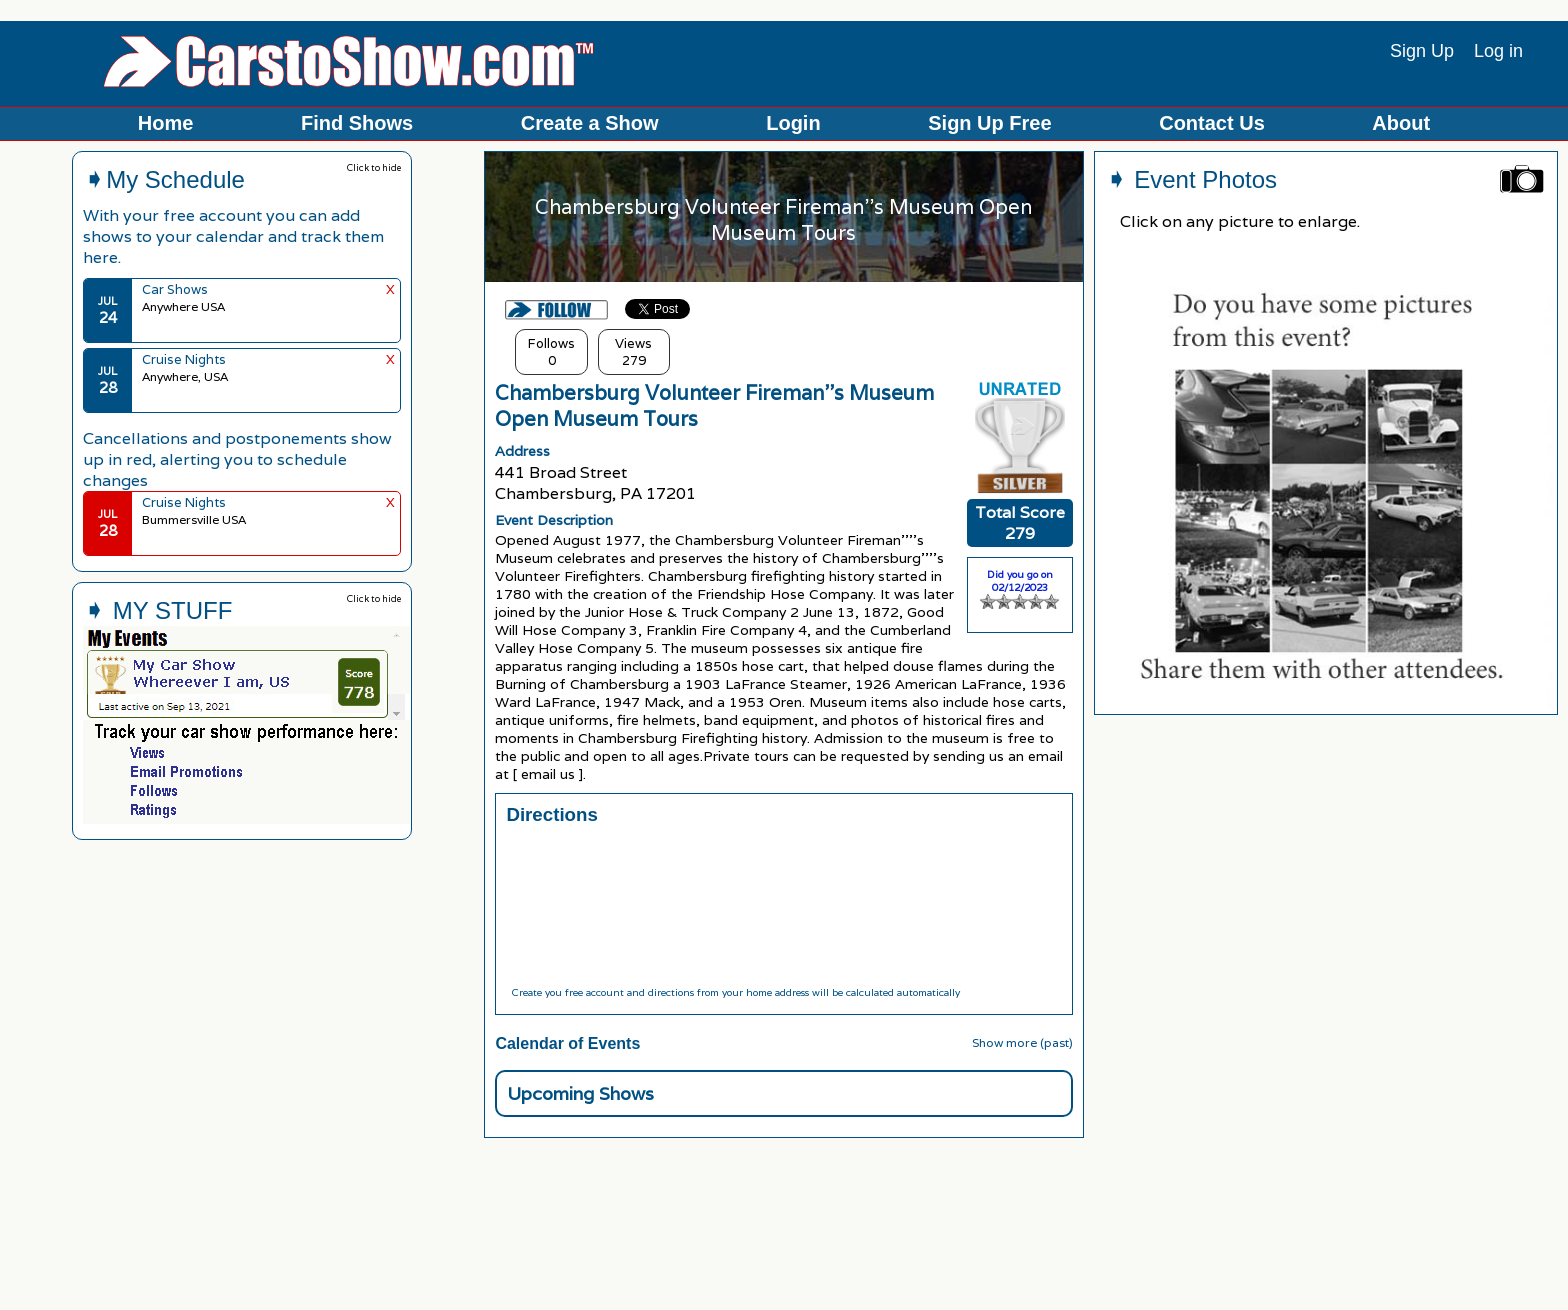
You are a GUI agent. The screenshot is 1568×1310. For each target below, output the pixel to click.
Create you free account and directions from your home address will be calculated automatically (735, 992)
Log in (1498, 51)
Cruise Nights (184, 359)
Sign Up (1422, 51)
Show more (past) (1022, 1042)
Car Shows (175, 289)
